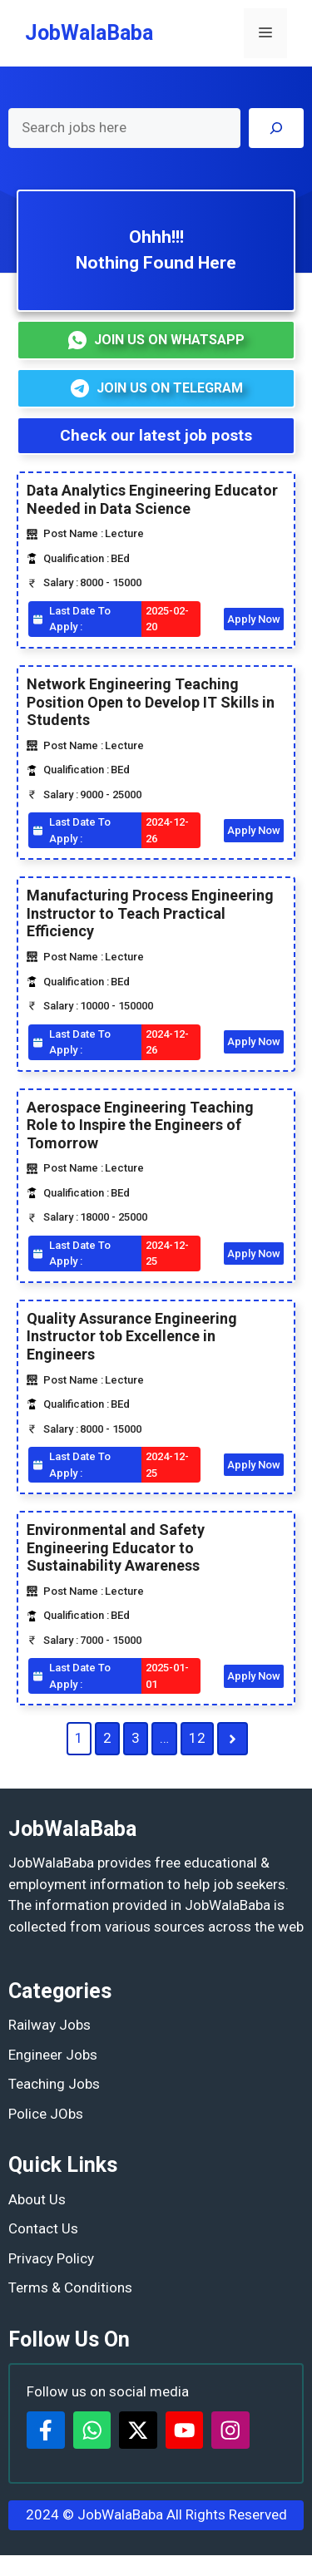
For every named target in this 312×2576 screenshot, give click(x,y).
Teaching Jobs (54, 2083)
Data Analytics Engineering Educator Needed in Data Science (152, 499)
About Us (37, 2199)
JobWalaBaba (89, 33)
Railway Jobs (49, 2024)
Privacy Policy (51, 2258)
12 (197, 1738)
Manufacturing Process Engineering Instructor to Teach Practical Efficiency (150, 913)
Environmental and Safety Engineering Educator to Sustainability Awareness (116, 1547)
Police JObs (45, 2113)
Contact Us (43, 2228)
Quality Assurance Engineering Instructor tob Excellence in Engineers (132, 1336)
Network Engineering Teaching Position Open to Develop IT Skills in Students (151, 701)
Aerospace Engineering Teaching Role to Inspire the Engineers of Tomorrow (140, 1125)
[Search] (276, 128)
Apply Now (253, 619)
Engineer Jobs (52, 2054)
